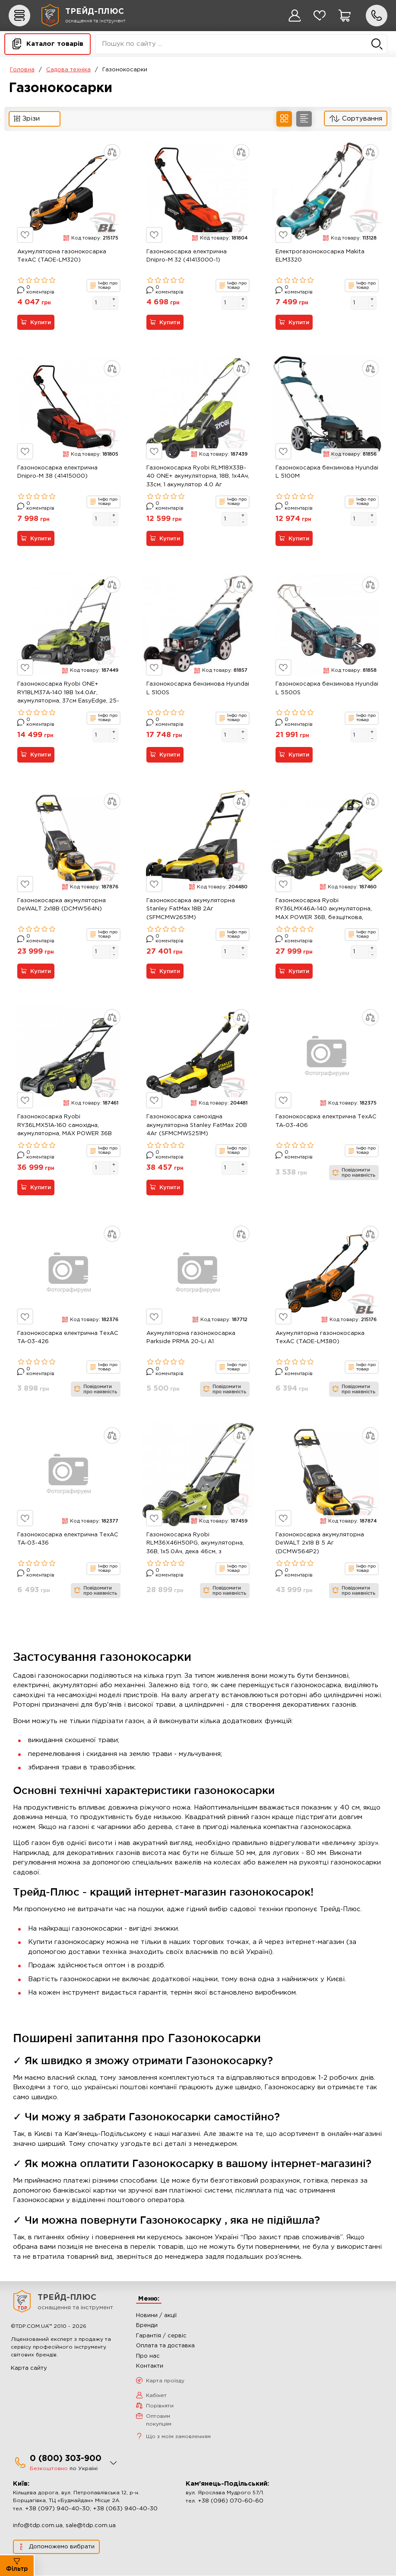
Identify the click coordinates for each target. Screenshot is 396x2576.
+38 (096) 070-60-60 (230, 2501)
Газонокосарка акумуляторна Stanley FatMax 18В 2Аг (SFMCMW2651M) (190, 909)
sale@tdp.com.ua (91, 2526)
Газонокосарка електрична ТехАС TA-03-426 (67, 1337)
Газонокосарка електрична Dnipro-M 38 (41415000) (57, 472)
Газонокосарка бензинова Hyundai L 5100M (327, 472)
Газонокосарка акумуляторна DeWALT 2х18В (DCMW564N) (61, 905)
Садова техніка (68, 69)
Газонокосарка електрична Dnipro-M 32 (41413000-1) (186, 256)
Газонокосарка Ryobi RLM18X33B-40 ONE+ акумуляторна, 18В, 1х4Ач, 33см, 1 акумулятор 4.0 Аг (197, 476)
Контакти (149, 2366)
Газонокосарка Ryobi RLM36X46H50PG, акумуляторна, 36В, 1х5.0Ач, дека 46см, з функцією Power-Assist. (195, 1544)
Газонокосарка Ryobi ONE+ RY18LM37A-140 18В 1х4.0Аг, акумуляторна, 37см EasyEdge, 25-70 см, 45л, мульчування (68, 694)
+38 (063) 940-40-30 (125, 2508)
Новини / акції (156, 2315)
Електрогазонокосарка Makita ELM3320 (320, 256)
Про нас (148, 2356)
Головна (22, 69)
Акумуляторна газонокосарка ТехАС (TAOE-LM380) (320, 1337)
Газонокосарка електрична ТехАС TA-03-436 (67, 1539)
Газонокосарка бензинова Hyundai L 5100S (197, 689)
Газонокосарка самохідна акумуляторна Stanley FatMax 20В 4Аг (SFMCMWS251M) (196, 1125)
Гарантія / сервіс (161, 2335)
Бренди (147, 2326)
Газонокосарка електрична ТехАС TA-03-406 (326, 1121)
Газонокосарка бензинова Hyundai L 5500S (327, 689)
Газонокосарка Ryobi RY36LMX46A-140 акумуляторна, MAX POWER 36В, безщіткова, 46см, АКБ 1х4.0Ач (324, 910)
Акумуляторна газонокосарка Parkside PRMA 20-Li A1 (190, 1337)
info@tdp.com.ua (38, 2526)
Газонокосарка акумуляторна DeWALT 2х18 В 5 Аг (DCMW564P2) (320, 1543)
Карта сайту (29, 2368)
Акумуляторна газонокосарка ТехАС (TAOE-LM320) (61, 256)
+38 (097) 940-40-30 (57, 2508)
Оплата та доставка (165, 2346)
